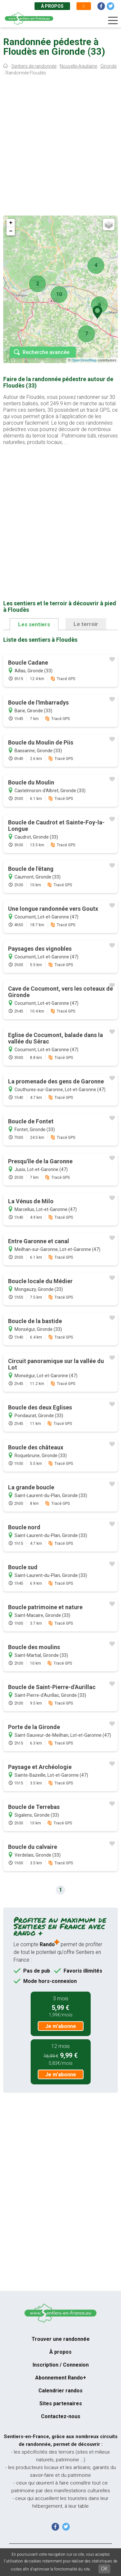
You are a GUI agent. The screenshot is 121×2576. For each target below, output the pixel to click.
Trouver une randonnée (61, 2339)
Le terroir (86, 624)
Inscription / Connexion (61, 2365)
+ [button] (11, 223)
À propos (52, 6)
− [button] (11, 231)
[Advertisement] (60, 147)
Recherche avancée (46, 352)
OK (104, 2569)
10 (59, 294)
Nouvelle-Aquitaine (78, 66)
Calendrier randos (60, 2391)
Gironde (108, 66)
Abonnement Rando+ (60, 2378)
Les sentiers (34, 624)
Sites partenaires (60, 2403)
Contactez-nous (60, 2416)
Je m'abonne (60, 2026)
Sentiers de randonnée (33, 66)
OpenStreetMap (84, 360)
